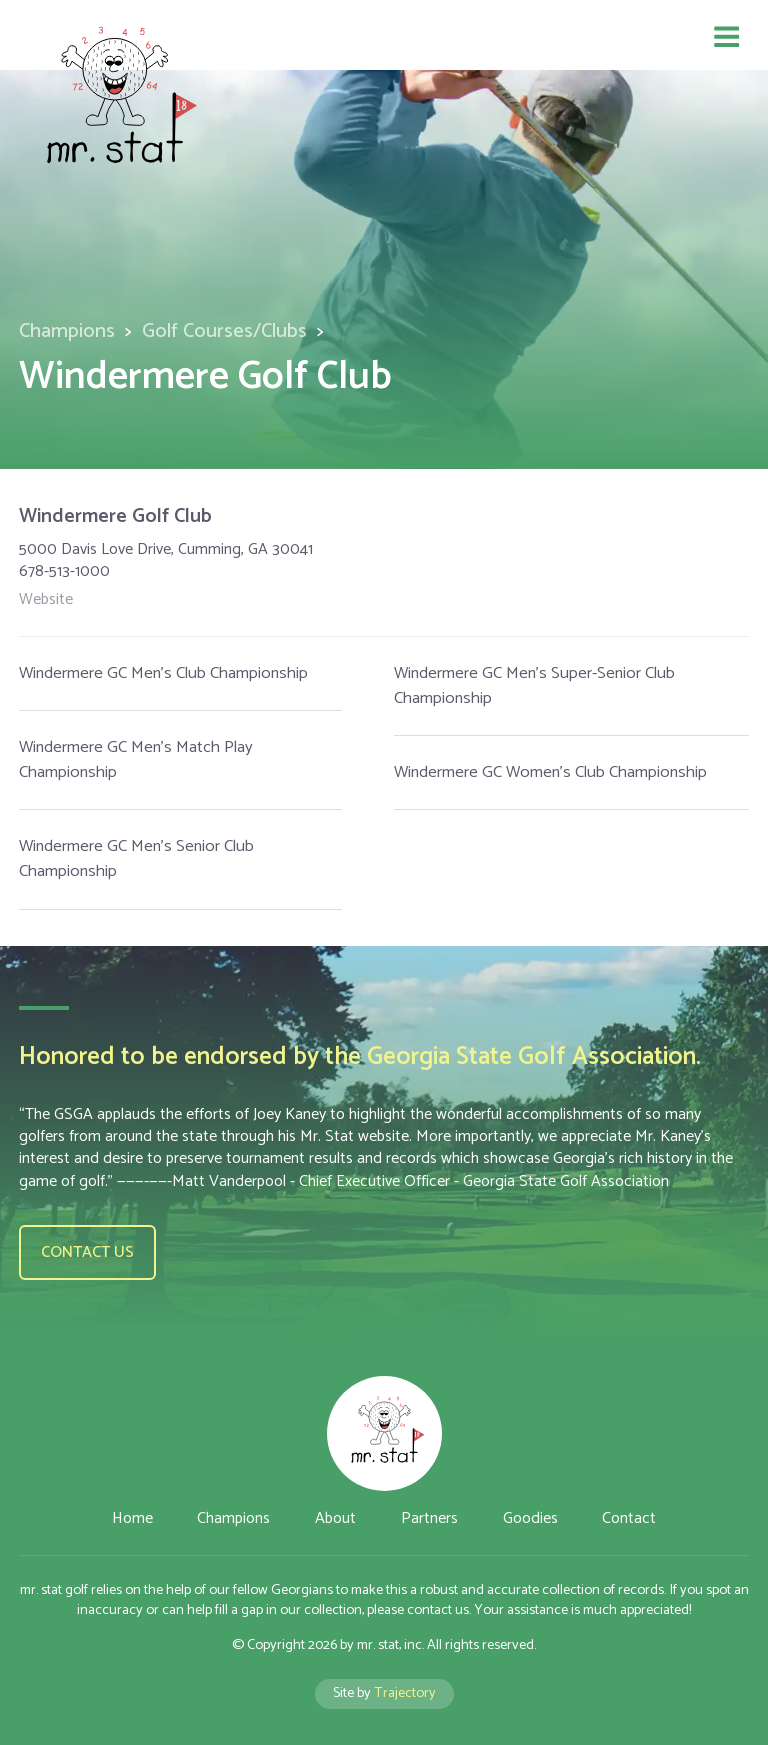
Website (46, 600)
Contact (629, 1518)
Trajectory (405, 1693)
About (335, 1518)
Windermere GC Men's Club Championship (163, 673)
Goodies (530, 1518)
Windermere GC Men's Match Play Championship (136, 760)
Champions (67, 331)
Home (132, 1518)
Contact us (87, 1252)
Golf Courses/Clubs (224, 331)
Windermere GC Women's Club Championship (550, 772)
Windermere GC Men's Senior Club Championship (136, 859)
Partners (429, 1518)
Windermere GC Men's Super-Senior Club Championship (534, 686)
